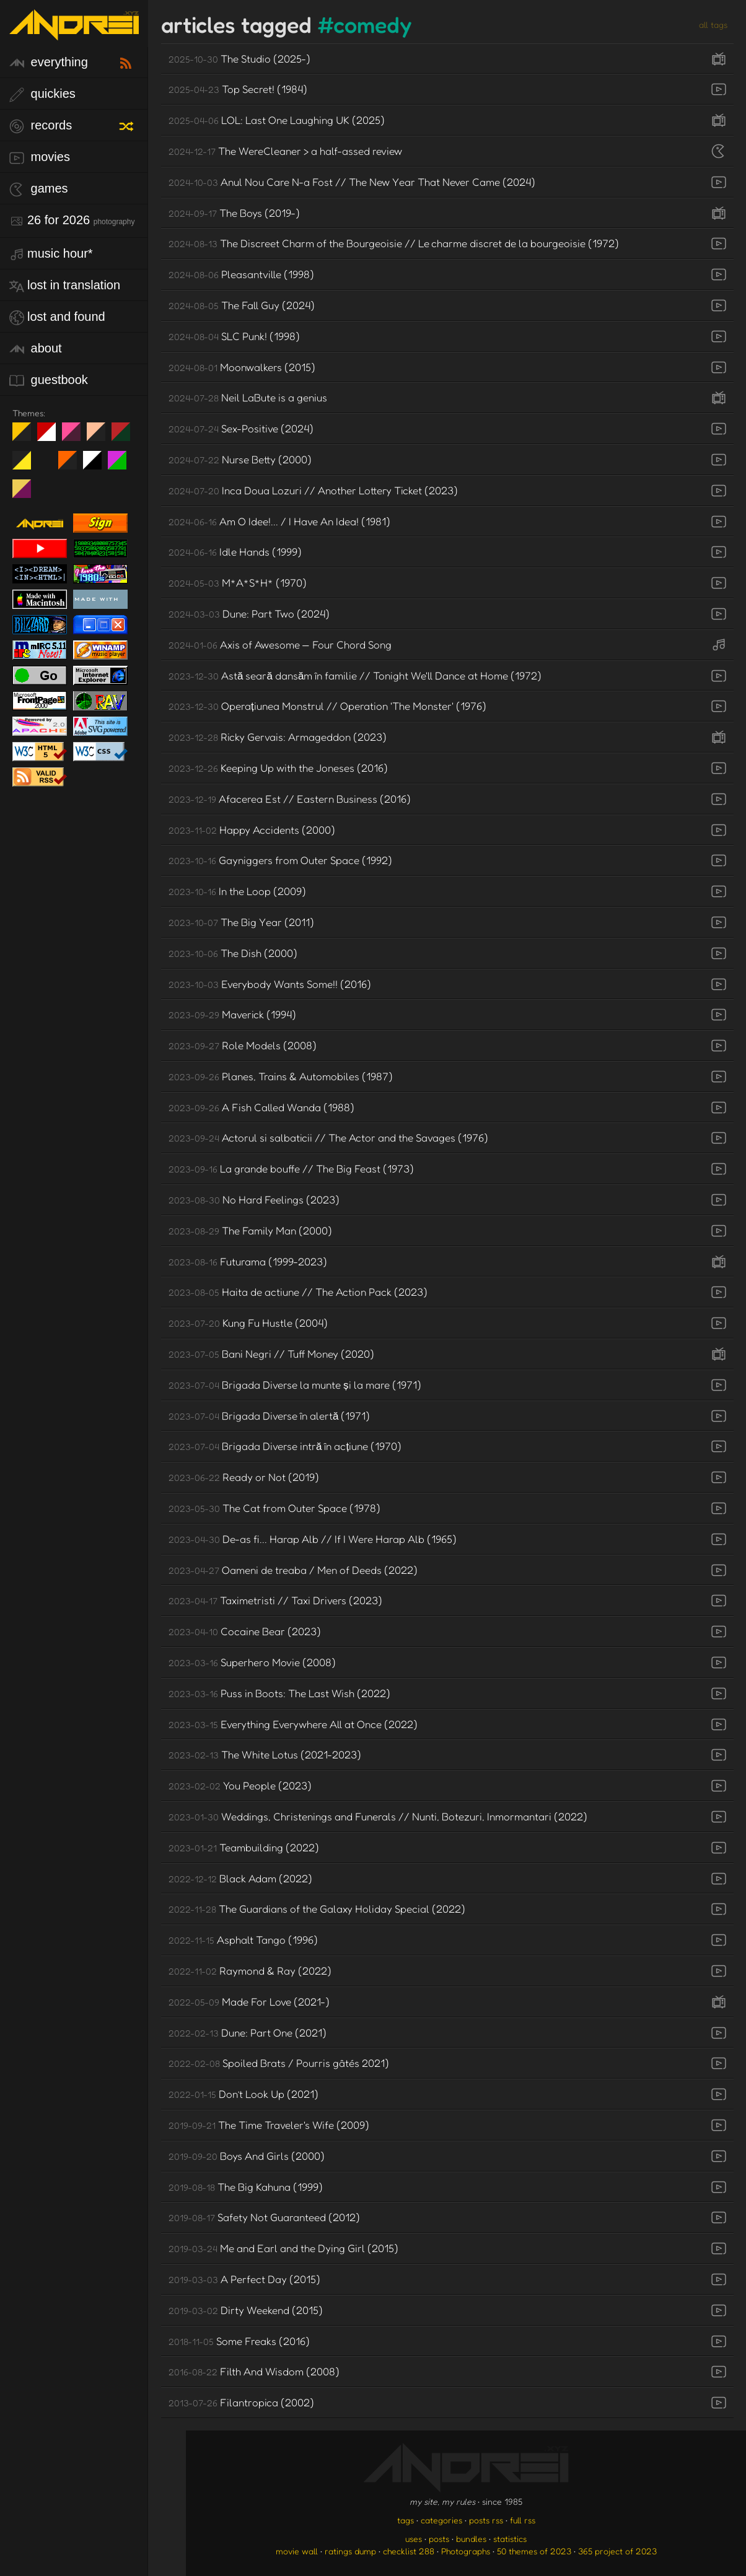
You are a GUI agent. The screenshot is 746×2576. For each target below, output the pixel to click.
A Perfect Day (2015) (244, 2279)
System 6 (97, 465)
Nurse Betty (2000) (240, 459)
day (51, 436)
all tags (713, 24)
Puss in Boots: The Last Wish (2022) (279, 1693)
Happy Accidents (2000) (252, 829)
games (38, 189)
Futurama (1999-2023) (248, 1261)
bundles (471, 2538)
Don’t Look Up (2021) (243, 2093)
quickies (42, 94)
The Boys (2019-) (234, 212)
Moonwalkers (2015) (242, 366)
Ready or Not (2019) (244, 1476)
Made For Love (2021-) (249, 2001)
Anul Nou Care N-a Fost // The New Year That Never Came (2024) (352, 181)
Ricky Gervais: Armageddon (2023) (278, 736)
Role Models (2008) (243, 1045)
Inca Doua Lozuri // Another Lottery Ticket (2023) (313, 490)
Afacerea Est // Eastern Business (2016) (290, 798)
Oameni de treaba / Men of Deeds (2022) (293, 1569)
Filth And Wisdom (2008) (254, 2371)
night (26, 436)
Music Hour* (51, 254)
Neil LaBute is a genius (248, 397)
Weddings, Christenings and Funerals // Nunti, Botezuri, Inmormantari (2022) (378, 1816)
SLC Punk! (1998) (234, 336)
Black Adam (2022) (240, 1878)
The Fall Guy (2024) (242, 305)
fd (75, 436)
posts (439, 2538)
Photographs (465, 2551)
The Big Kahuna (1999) (246, 2186)
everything (48, 63)
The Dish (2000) (233, 952)
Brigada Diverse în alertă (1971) (269, 1415)
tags (405, 2520)
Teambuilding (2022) (244, 1847)
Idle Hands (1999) (235, 551)
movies (39, 157)
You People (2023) (240, 1785)
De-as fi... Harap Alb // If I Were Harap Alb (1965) (313, 1538)
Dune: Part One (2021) (248, 2032)
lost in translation (64, 286)
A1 (121, 465)
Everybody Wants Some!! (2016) (270, 983)
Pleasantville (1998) (241, 274)
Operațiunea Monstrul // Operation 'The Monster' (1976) (327, 705)
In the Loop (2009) (237, 890)
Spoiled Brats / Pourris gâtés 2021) (279, 2062)
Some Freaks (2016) (239, 2340)
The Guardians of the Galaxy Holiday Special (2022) (317, 1908)
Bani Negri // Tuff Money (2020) (271, 1353)
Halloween (72, 465)
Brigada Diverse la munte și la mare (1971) (295, 1384)
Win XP (46, 460)
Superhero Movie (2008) (252, 1662)
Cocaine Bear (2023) (245, 1631)
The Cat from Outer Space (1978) (274, 1507)
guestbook (48, 380)
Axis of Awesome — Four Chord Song (280, 644)
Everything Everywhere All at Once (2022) (293, 1724)
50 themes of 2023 (534, 2551)
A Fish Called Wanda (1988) (261, 1107)
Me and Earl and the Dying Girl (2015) (283, 2248)
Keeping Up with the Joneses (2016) (278, 767)
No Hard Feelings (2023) (254, 1199)
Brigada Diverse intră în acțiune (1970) (285, 1445)
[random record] (127, 124)
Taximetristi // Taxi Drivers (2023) (275, 1600)
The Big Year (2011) (241, 921)
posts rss (486, 2520)
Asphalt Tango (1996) (243, 1939)
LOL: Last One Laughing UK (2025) (277, 119)
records (40, 126)
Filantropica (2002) (241, 2402)
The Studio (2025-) (239, 58)
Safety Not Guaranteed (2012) (264, 2217)
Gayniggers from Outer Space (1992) (280, 860)
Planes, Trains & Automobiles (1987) (281, 1076)
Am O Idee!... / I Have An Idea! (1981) (279, 521)
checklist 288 (408, 2551)
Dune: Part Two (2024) (249, 613)
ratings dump (350, 2551)
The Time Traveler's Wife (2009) (269, 2124)
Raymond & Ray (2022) (250, 1970)
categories (441, 2520)
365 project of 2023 (617, 2551)
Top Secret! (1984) (238, 88)
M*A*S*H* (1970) (238, 582)
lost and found (57, 317)
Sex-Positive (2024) (241, 428)
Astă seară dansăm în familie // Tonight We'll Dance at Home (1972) (355, 675)
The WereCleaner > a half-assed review (285, 150)
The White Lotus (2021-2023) (265, 1754)
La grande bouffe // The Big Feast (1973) (291, 1168)
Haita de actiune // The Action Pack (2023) (298, 1291)
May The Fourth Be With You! (26, 465)
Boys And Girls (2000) (247, 2155)
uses (413, 2538)
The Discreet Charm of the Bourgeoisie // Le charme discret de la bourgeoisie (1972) (394, 243)
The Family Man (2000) (250, 1230)
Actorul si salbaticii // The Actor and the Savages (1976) (328, 1137)
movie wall (297, 2551)
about (35, 349)
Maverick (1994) (232, 1014)
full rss (522, 2520)
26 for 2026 (71, 221)
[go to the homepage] (74, 32)
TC (26, 493)
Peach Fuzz (100, 436)
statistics (510, 2538)
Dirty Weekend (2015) (246, 2309)
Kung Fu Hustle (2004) (248, 1322)
